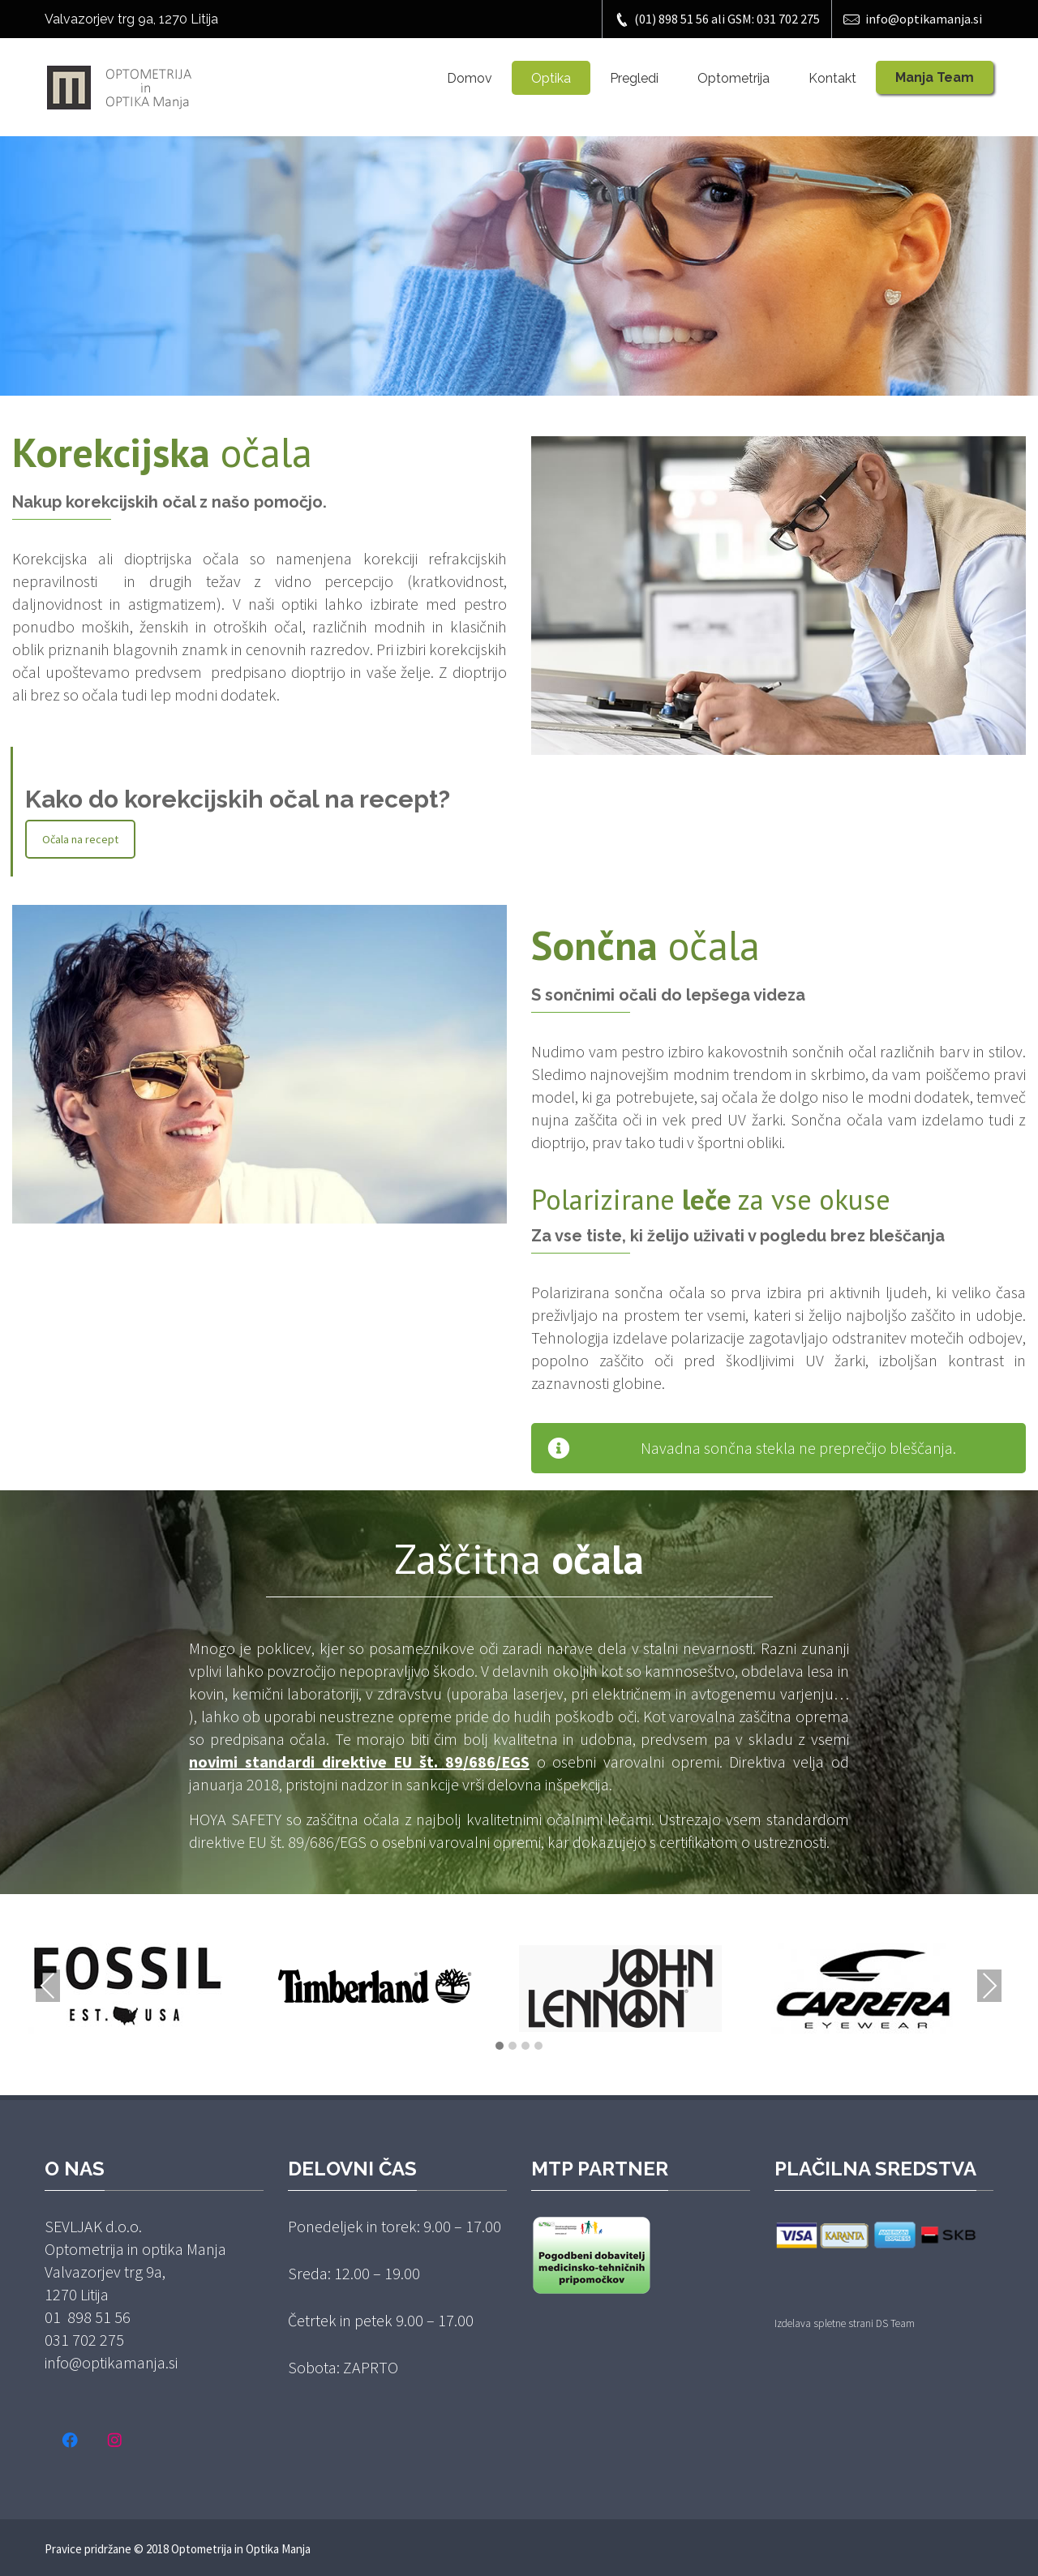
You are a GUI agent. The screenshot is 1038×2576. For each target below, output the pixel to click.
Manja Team (934, 77)
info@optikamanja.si (912, 19)
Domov (469, 78)
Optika (551, 78)
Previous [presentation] (48, 1986)
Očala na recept (80, 839)
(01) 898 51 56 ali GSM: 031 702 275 (717, 19)
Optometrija (733, 78)
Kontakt (832, 78)
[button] (499, 2046)
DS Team (895, 2323)
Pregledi (634, 78)
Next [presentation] (989, 1986)
